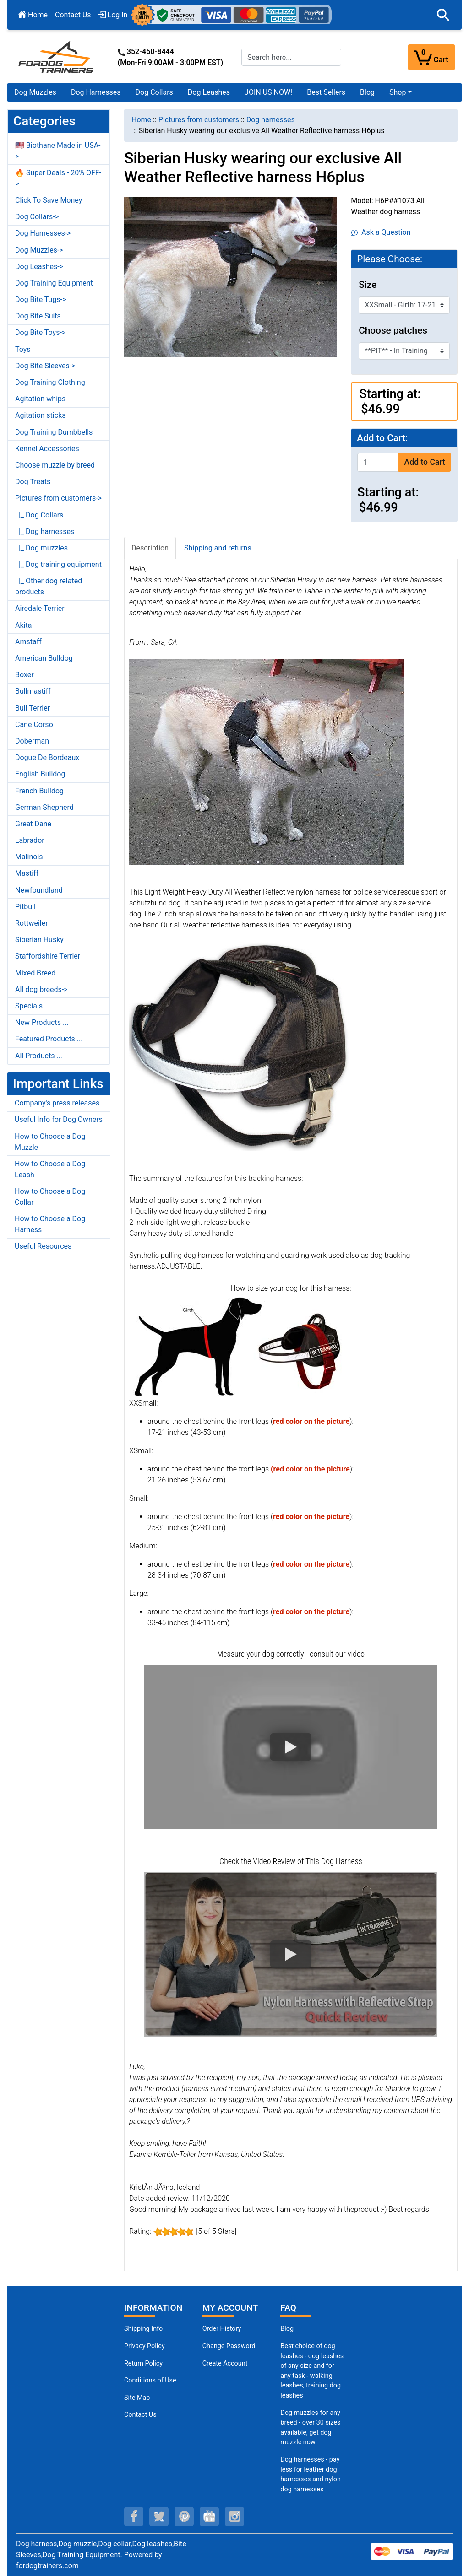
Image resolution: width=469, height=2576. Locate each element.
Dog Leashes (209, 92)
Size (367, 284)
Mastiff (26, 873)
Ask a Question (380, 232)
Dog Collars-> (37, 216)
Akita (23, 625)
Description (150, 548)
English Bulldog (40, 774)
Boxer (24, 674)
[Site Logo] (56, 56)
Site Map (137, 2398)
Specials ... (32, 1006)
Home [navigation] (141, 119)
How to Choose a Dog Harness (50, 1224)
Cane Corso (34, 724)
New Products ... (42, 1022)
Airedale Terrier (40, 608)
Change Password (229, 2346)
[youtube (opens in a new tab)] (209, 2516)
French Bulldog (39, 791)
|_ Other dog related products (48, 586)
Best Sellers (326, 92)
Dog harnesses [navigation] (270, 119)
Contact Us (73, 15)
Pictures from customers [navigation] (198, 119)
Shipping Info (143, 2329)
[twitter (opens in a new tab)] (159, 2516)
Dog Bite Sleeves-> (45, 365)
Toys (23, 349)
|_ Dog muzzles (41, 548)
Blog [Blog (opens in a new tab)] (367, 92)
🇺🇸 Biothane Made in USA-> (58, 151)
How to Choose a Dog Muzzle (50, 1142)
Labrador (29, 840)
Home (33, 15)
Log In (113, 15)
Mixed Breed (35, 973)
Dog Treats (32, 481)
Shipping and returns (217, 548)
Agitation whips (40, 398)
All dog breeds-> (41, 989)
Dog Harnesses (96, 92)
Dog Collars (154, 92)
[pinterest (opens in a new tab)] (184, 2516)
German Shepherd (44, 807)
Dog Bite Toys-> (40, 332)
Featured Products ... (49, 1039)
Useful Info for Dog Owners (59, 1119)
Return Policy (143, 2363)
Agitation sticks (40, 415)
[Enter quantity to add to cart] (378, 462)
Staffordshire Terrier (47, 956)
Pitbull (25, 906)
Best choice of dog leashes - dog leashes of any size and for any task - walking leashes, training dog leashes (312, 2370)
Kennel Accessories (47, 448)
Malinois (29, 856)
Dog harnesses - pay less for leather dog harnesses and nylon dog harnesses (310, 2474)
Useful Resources (43, 1246)
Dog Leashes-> (39, 266)
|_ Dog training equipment (58, 564)
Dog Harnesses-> (43, 233)
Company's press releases (57, 1103)
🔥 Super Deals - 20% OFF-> (58, 178)
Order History (221, 2329)
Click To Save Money (48, 200)
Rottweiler (31, 923)
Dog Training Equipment (54, 283)
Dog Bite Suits (38, 316)
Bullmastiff (33, 691)
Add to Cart (424, 462)
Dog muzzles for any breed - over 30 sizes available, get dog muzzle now (310, 2428)
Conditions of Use (150, 2380)
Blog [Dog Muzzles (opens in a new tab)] (287, 2329)
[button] (443, 15)
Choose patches (393, 330)
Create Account (225, 2363)
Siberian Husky (39, 939)
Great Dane (33, 823)
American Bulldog (44, 658)
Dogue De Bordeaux (47, 757)
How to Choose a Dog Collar (50, 1197)
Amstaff (28, 641)
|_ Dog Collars (39, 515)
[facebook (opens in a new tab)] (134, 2516)
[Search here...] (291, 57)
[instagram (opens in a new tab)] (234, 2516)
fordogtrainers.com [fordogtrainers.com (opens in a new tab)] (47, 2565)
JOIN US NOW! (268, 92)
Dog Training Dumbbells (54, 432)
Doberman (32, 741)
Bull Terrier (32, 708)
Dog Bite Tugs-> (40, 299)
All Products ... (38, 1055)
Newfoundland (39, 890)
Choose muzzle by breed (55, 465)
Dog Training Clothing (50, 382)
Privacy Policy (144, 2346)
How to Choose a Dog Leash (50, 1169)
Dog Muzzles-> (39, 250)
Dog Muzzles (35, 92)
